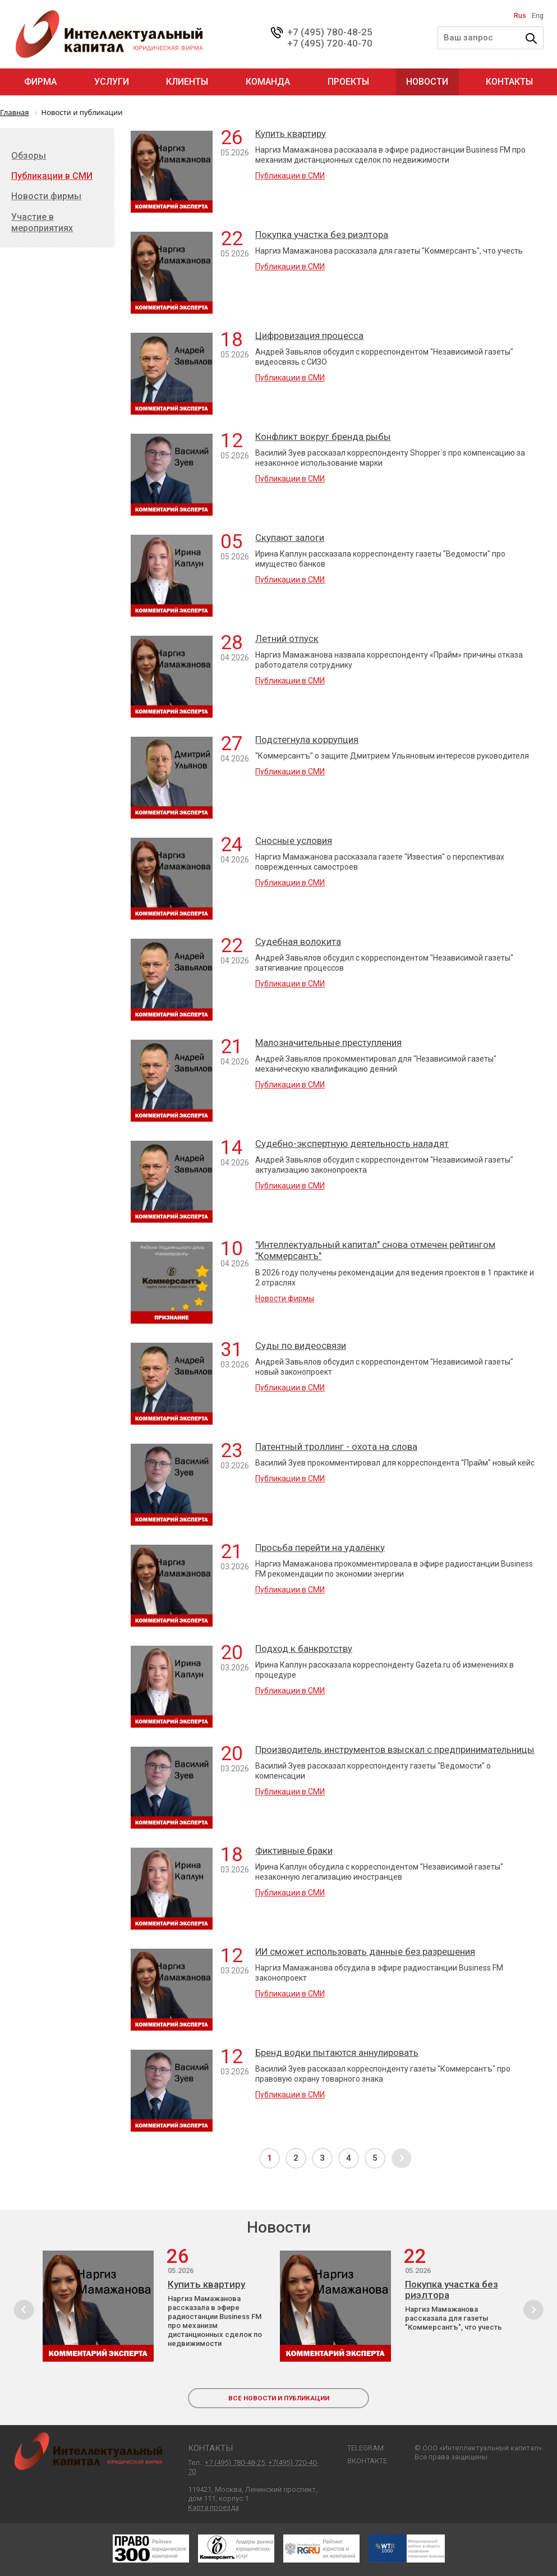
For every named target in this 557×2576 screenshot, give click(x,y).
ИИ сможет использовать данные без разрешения (365, 1951)
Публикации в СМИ (290, 175)
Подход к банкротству (303, 1648)
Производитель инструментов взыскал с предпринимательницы (395, 1749)
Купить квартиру (290, 133)
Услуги (111, 81)
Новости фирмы (284, 1298)
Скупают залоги (289, 537)
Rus (520, 16)
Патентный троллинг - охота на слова (336, 1446)
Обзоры (28, 155)
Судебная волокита (298, 941)
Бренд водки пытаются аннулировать (336, 2052)
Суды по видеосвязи (300, 1345)
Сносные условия (293, 840)
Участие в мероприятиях (42, 222)
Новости (427, 81)
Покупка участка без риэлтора (321, 234)
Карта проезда (213, 2507)
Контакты (509, 81)
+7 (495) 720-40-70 (329, 43)
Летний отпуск (287, 638)
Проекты (348, 81)
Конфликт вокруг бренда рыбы (323, 436)
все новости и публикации (278, 2398)
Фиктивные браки (294, 1850)
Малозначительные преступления (328, 1042)
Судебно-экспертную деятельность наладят (352, 1143)
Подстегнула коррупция (306, 739)
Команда (268, 81)
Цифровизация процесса (309, 335)
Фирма (40, 81)
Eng (538, 16)
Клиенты (187, 81)
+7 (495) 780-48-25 (329, 32)
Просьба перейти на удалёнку (320, 1547)
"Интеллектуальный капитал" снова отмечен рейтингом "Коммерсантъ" (375, 1250)
